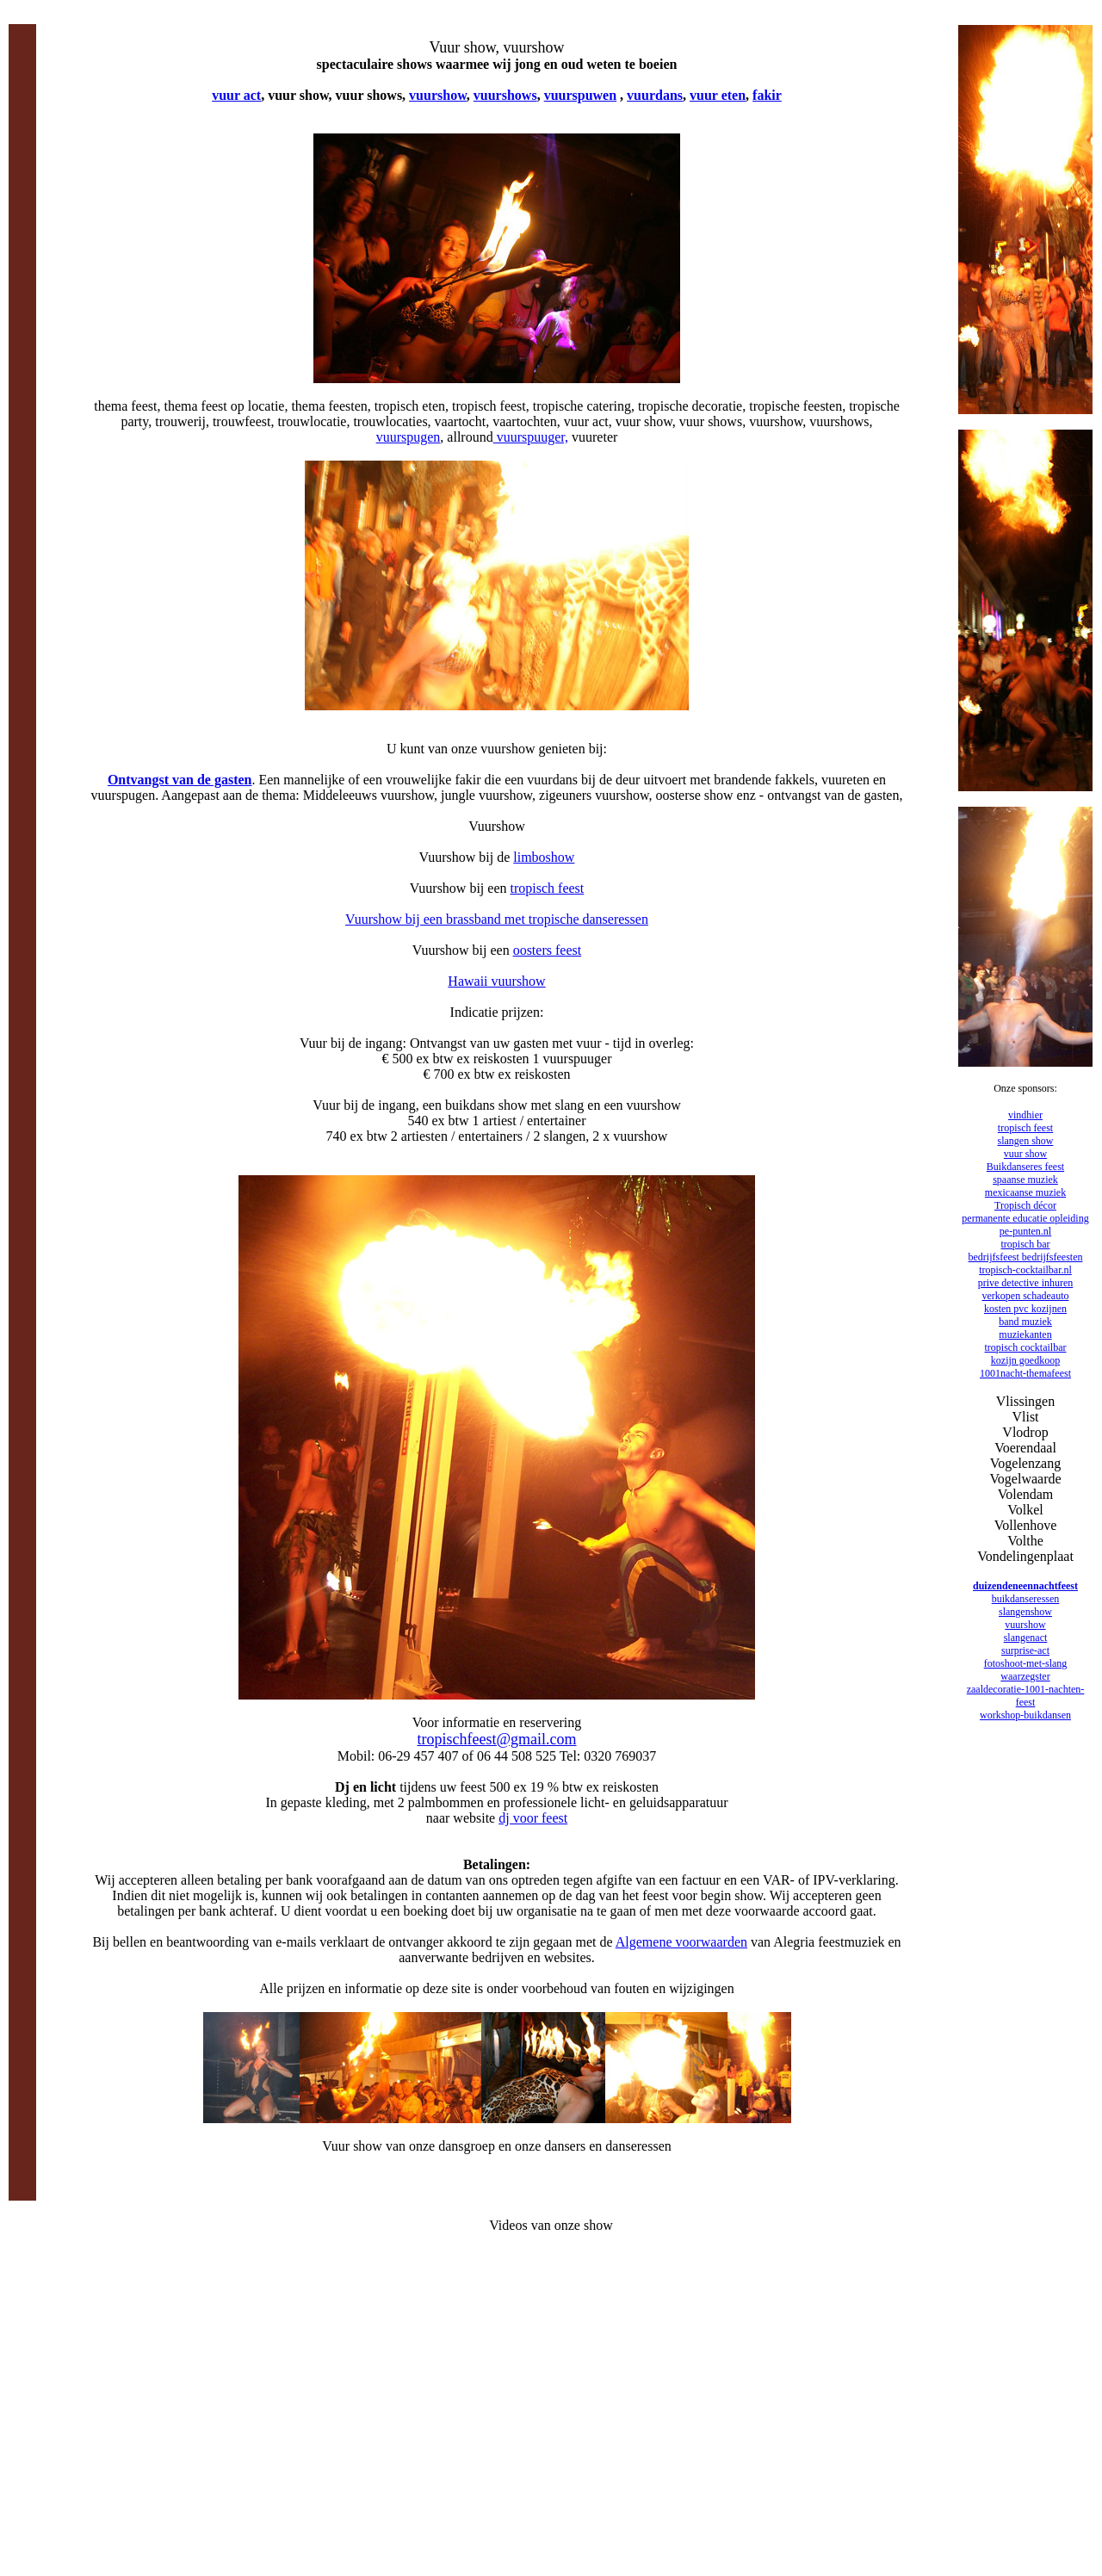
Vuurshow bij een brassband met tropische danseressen (496, 919)
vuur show (1025, 1154)
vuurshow (438, 95)
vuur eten (718, 95)
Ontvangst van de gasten (180, 779)
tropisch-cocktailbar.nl (1025, 1270)
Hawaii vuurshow (496, 981)
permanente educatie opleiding (1025, 1218)
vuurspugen (408, 437)
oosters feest (547, 950)
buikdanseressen (1026, 1599)
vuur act (236, 95)
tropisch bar (1025, 1244)
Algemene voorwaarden (681, 1942)
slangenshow (1025, 1612)
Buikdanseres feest (1025, 1167)
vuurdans (655, 95)
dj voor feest (532, 1818)
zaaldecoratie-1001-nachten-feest (1026, 1695)
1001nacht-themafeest (1025, 1373)
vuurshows (505, 95)
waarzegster (1024, 1676)
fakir (767, 95)
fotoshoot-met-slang (1026, 1663)
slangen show (1026, 1141)
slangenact (1026, 1638)
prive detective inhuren (1026, 1283)
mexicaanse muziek (1025, 1192)
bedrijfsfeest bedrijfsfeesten (1026, 1257)
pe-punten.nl (1025, 1231)
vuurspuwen (580, 95)
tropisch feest (548, 888)
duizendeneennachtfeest (1025, 1586)
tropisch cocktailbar (1026, 1347)
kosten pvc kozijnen (1025, 1309)
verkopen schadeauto (1025, 1296)
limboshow (543, 857)
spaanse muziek (1025, 1179)
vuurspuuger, (530, 437)
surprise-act (1025, 1650)
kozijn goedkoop (1025, 1360)
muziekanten (1025, 1334)
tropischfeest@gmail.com (496, 1739)
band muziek (1025, 1322)
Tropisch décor (1025, 1205)
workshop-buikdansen (1025, 1715)
